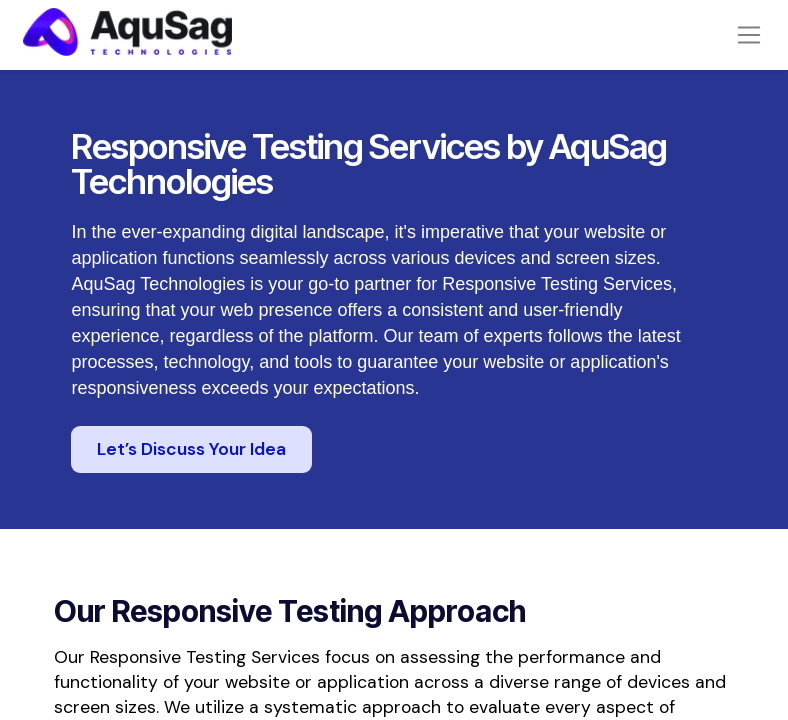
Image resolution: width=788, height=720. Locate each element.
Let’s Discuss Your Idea (191, 476)
